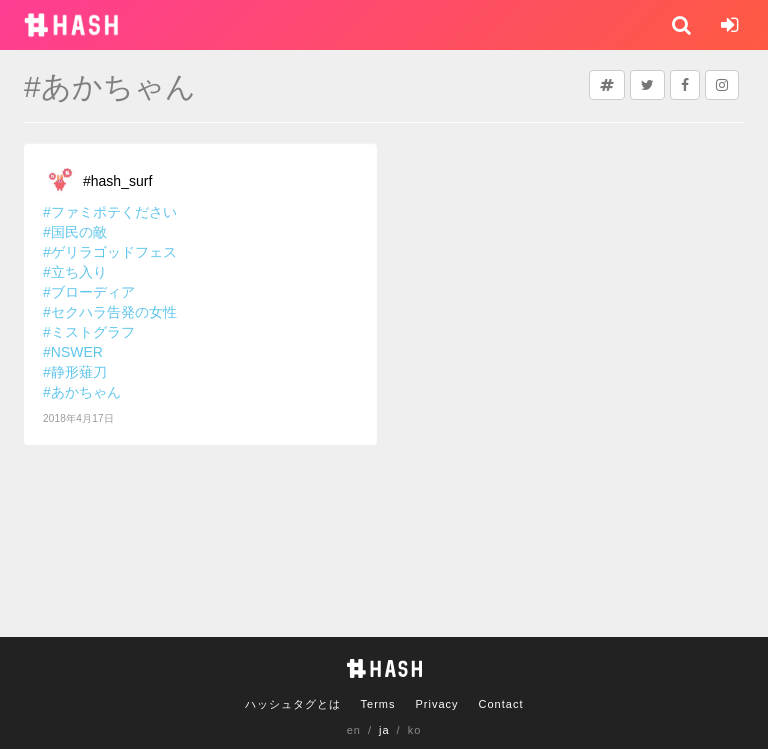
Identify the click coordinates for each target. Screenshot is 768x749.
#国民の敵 (75, 232)
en (354, 730)
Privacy (436, 704)
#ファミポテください (110, 212)
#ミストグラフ (89, 332)
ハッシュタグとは (293, 704)
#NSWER (73, 352)
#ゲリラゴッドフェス (110, 252)
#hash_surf (117, 181)
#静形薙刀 (75, 372)
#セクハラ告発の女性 (110, 312)
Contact (501, 704)
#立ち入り (75, 272)
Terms (378, 704)
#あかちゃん (82, 392)
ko (415, 730)
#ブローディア (89, 292)
